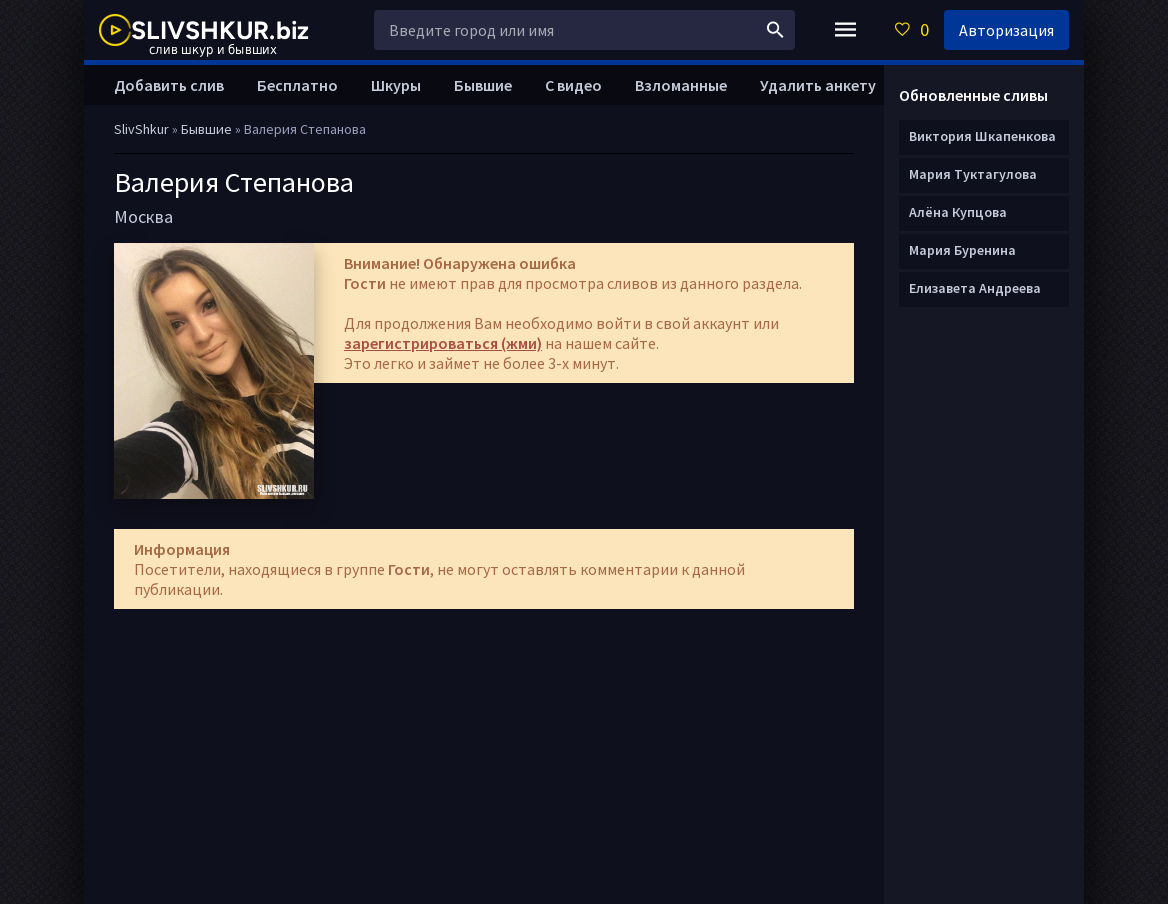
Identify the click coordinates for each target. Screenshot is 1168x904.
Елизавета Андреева (975, 288)
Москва (143, 216)
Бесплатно (297, 85)
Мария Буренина (962, 250)
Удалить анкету (818, 85)
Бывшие (483, 85)
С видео (573, 85)
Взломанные (681, 85)
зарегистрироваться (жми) (443, 343)
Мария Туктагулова (973, 174)
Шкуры (396, 85)
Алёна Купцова (958, 212)
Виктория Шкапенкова (982, 136)
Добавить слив (169, 85)
